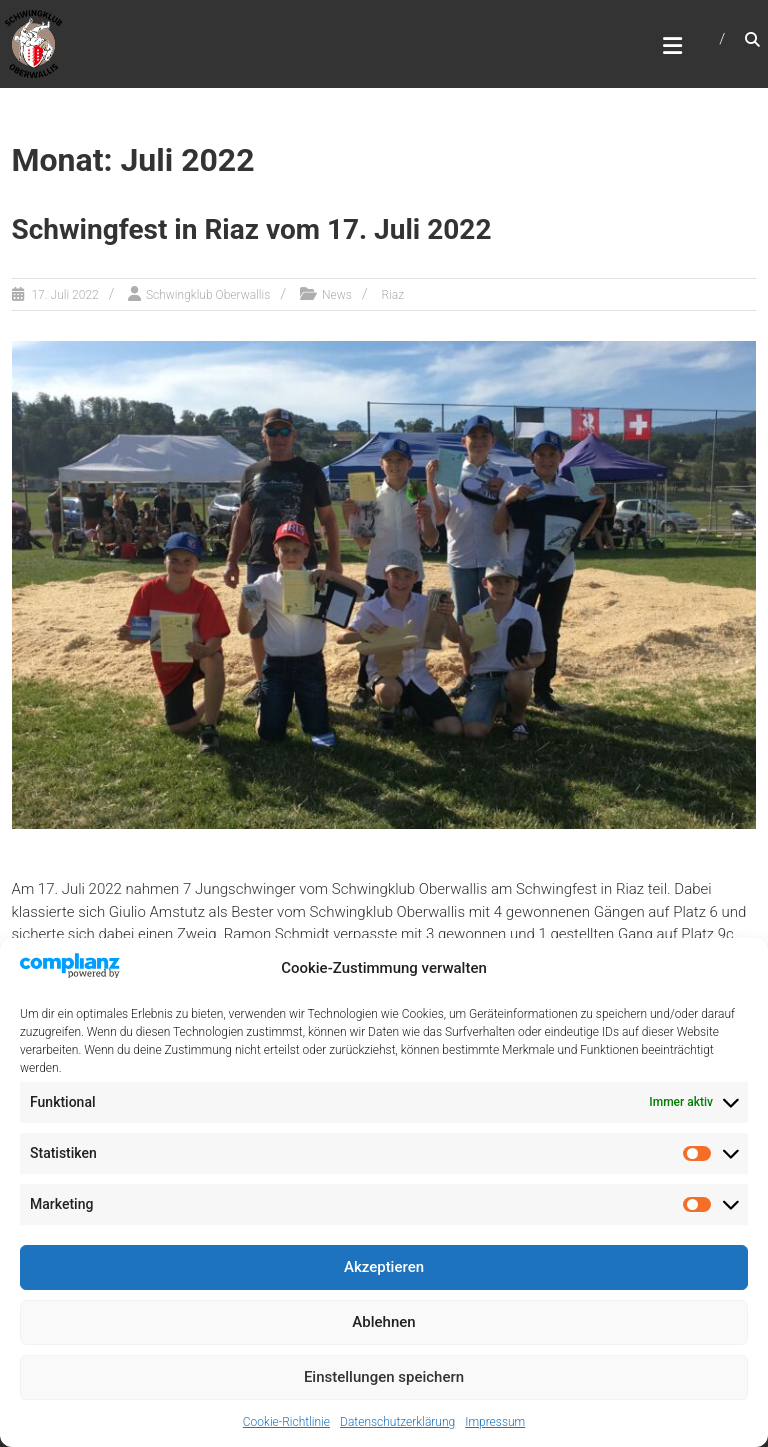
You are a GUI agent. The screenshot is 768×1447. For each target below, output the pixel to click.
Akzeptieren (384, 1267)
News (337, 295)
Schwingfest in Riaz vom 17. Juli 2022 (252, 229)
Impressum (495, 1422)
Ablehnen (383, 1322)
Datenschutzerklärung (397, 1422)
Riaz (392, 295)
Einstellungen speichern (384, 1377)
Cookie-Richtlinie (286, 1422)
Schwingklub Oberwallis (208, 295)
